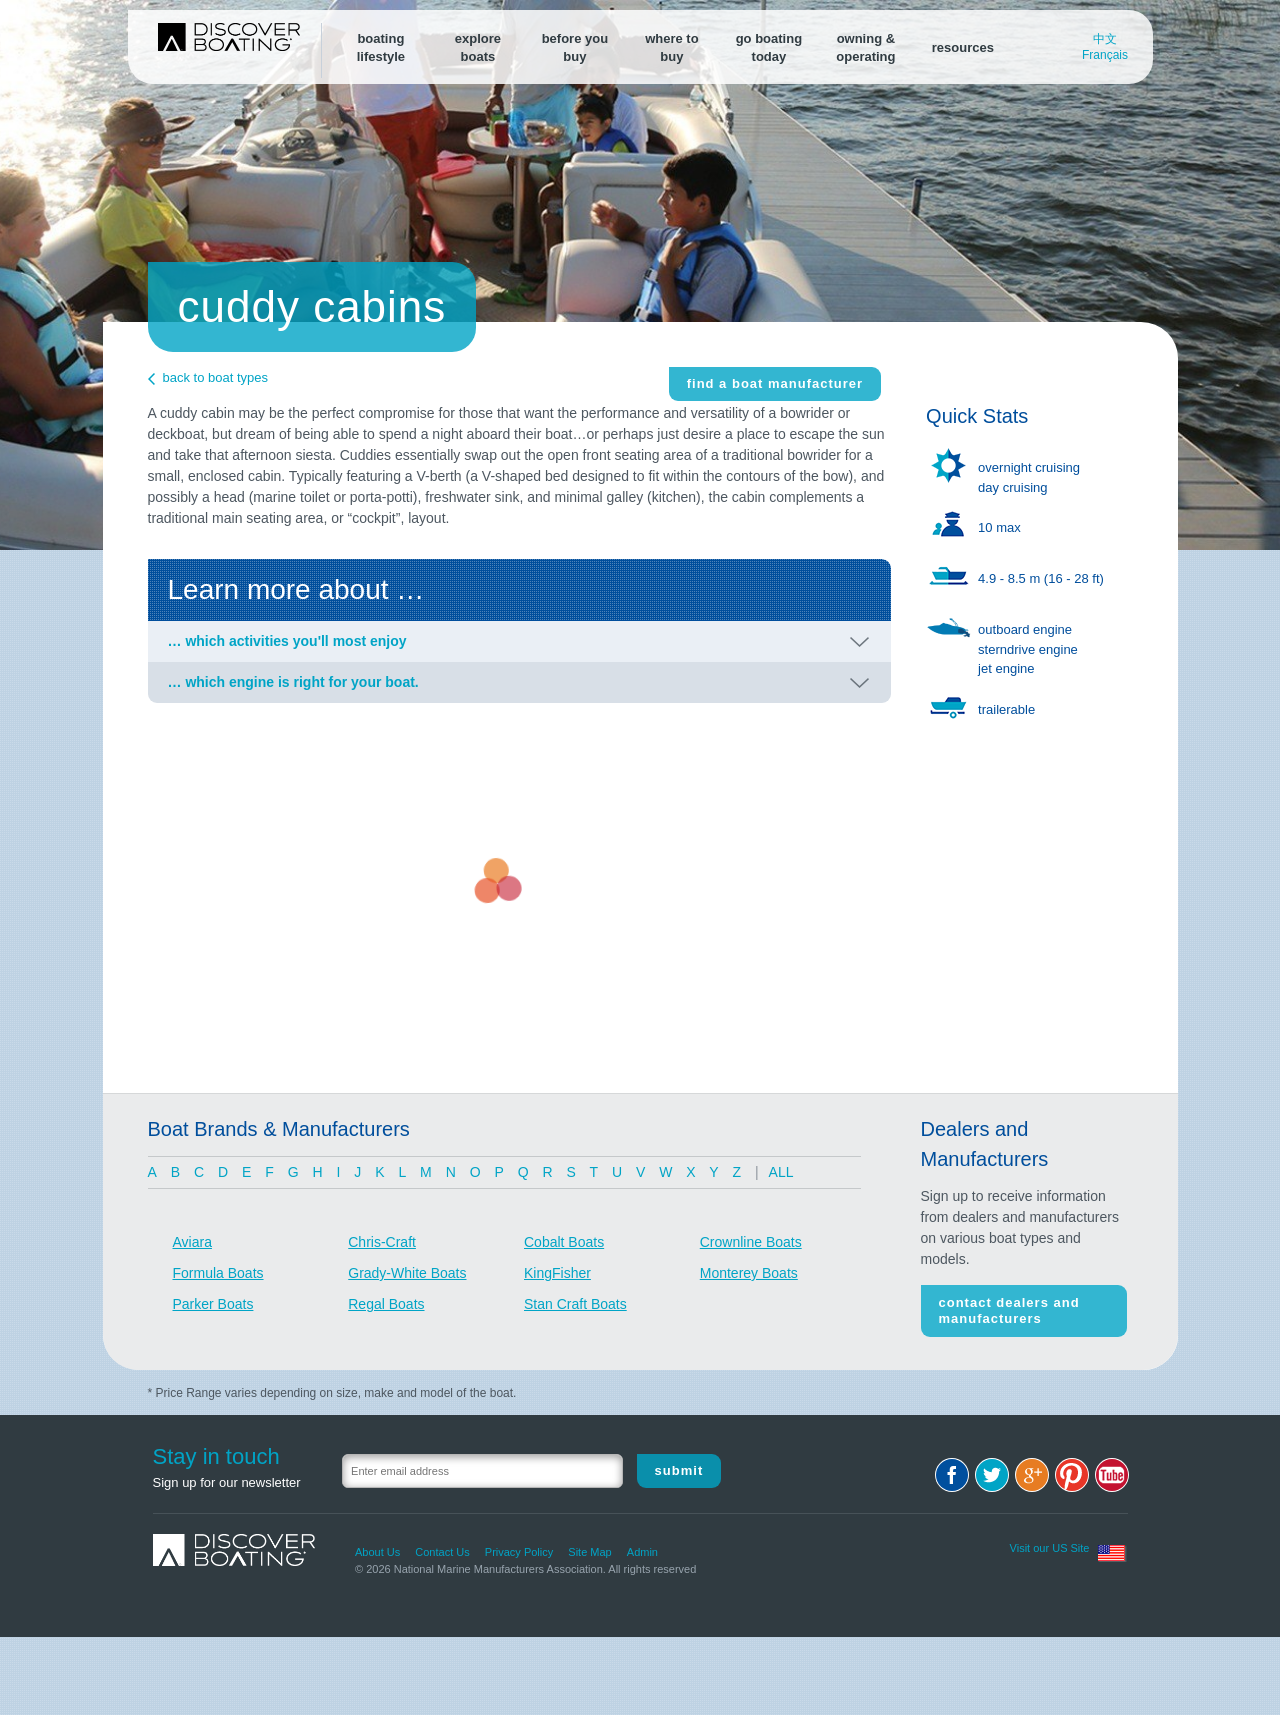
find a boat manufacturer (775, 383)
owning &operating (865, 47)
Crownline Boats (751, 1242)
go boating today (769, 47)
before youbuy (575, 47)
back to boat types (216, 377)
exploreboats (478, 47)
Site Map (589, 1552)
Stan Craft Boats (575, 1304)
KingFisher (557, 1273)
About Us (377, 1552)
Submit (679, 1470)
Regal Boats (386, 1304)
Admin (642, 1552)
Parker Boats (213, 1304)
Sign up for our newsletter (227, 1482)
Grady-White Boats (407, 1273)
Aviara (192, 1242)
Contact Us (442, 1552)
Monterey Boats (749, 1273)
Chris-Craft (382, 1242)
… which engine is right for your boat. (293, 682)
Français (1105, 55)
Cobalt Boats (564, 1242)
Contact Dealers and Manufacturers (1009, 1310)
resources (963, 47)
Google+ (1032, 1475)
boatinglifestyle (381, 47)
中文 (1105, 39)
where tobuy (671, 47)
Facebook (952, 1475)
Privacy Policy (519, 1552)
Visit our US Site (1050, 1548)
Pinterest (1072, 1475)
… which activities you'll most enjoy (287, 641)
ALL (781, 1172)
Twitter (992, 1475)
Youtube (1112, 1475)
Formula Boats (218, 1273)
